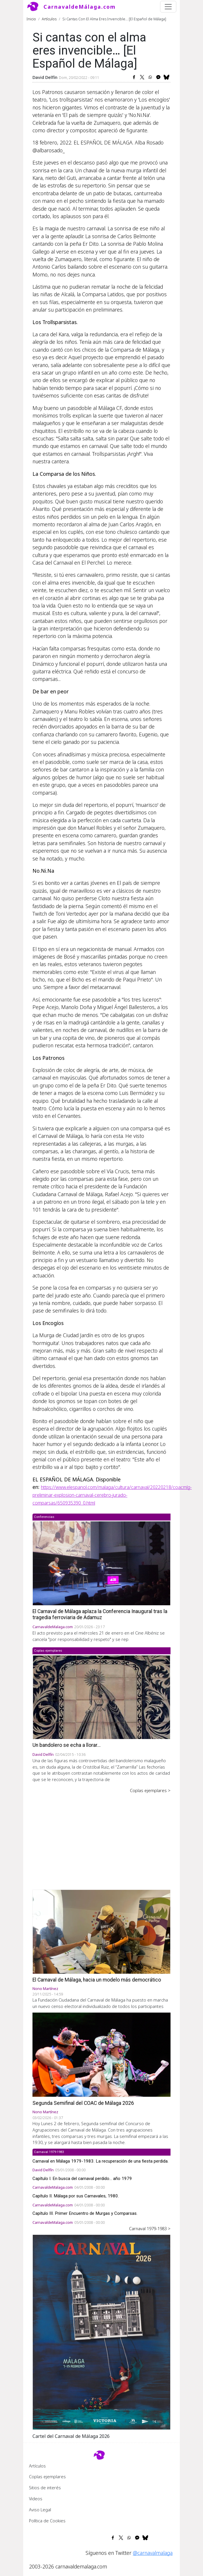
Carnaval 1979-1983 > (150, 2228)
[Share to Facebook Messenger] (158, 77)
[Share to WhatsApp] (150, 77)
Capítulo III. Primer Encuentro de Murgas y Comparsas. (84, 2213)
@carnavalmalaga (153, 2552)
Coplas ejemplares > (150, 1790)
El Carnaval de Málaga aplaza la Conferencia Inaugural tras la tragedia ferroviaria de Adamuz (99, 1614)
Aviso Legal (40, 2509)
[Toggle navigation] (168, 6)
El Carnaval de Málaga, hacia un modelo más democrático (96, 1980)
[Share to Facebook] (134, 77)
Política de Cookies (47, 2520)
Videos (35, 2498)
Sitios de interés (45, 2487)
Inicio (31, 18)
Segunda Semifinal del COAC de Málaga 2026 (83, 2103)
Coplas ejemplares (47, 2476)
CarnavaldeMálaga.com (80, 6)
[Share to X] (142, 77)
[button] (101, 2331)
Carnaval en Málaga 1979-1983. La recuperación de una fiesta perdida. (100, 2161)
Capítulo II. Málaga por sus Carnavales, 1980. (75, 2196)
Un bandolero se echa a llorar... (66, 1745)
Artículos (49, 18)
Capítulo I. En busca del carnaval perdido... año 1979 (82, 2178)
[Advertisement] (101, 1837)
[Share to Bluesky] (166, 77)
